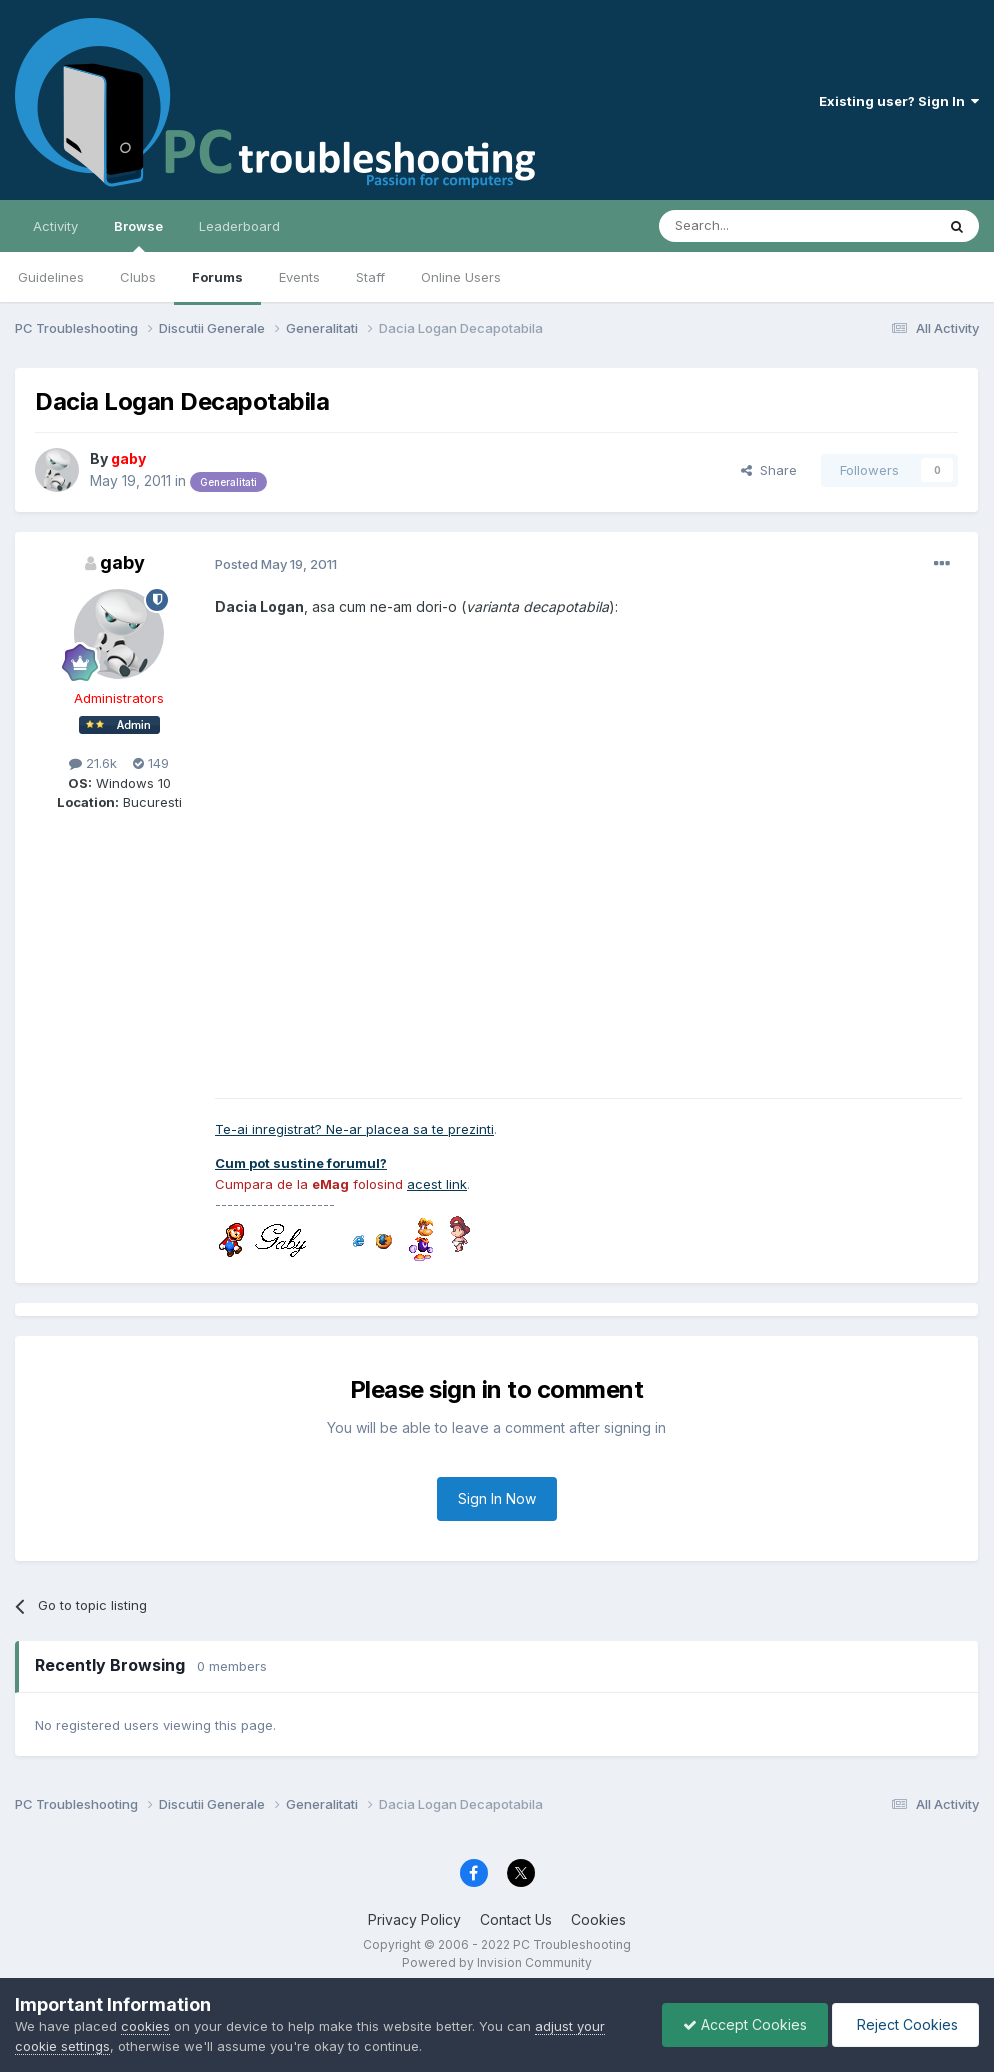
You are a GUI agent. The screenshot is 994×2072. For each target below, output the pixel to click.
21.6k (93, 763)
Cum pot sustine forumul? (301, 1163)
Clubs (138, 277)
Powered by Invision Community (497, 1962)
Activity (55, 226)
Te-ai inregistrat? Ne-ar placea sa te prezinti (354, 1129)
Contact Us (516, 1919)
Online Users (461, 277)
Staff (370, 277)
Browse (138, 235)
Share (769, 470)
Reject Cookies (905, 2024)
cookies (145, 2026)
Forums (217, 277)
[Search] (746, 226)
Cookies (598, 1919)
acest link (437, 1184)
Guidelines (51, 277)
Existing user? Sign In (899, 101)
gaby (122, 562)
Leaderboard (239, 226)
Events (299, 277)
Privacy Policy (414, 1919)
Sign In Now (497, 1498)
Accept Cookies (745, 2024)
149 (151, 763)
